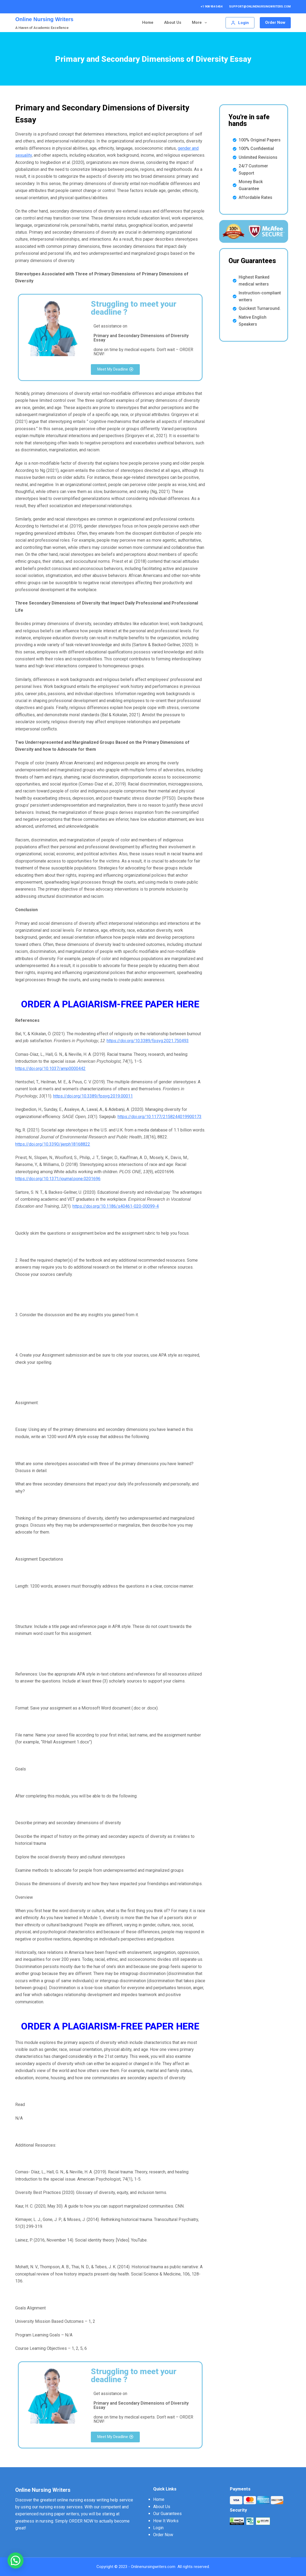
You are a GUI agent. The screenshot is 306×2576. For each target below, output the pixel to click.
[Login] (240, 23)
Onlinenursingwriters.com (153, 2566)
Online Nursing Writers (44, 19)
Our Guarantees (168, 22)
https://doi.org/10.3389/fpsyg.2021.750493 (148, 1040)
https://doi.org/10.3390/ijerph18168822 (52, 1144)
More (202, 23)
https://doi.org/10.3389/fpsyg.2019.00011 (93, 1096)
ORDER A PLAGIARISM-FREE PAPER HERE (110, 1004)
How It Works (166, 2520)
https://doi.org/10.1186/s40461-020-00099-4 (115, 1206)
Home (108, 22)
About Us (133, 22)
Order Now (275, 23)
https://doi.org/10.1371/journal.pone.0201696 (57, 1178)
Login (158, 2527)
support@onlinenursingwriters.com (260, 6)
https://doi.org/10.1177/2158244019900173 (160, 1116)
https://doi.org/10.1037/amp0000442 (50, 1068)
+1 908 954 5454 (211, 6)
